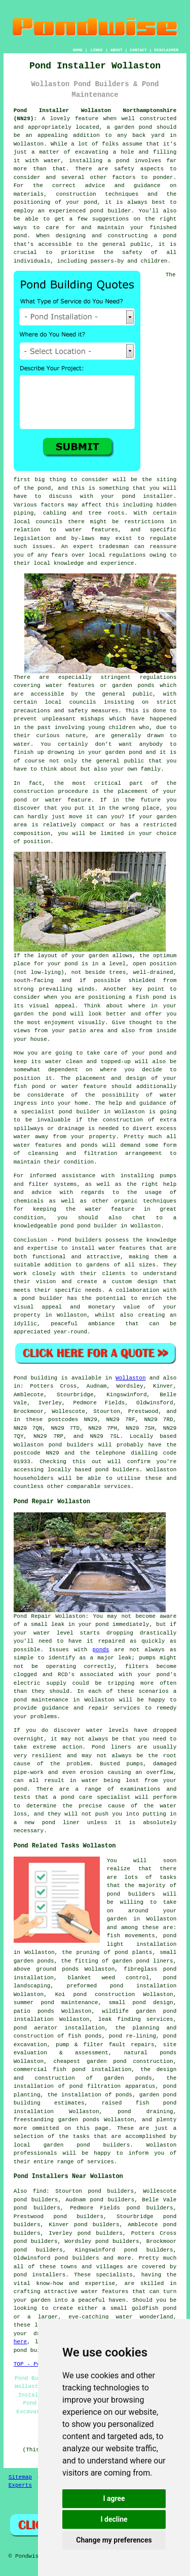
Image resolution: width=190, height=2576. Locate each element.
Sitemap (20, 2477)
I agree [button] (114, 2498)
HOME (78, 50)
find (39, 2191)
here (20, 2342)
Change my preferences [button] (113, 2540)
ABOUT (116, 50)
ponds (100, 1650)
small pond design (140, 2003)
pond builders (71, 1445)
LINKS (96, 50)
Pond (20, 1378)
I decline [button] (113, 2519)
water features (91, 530)
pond (44, 488)
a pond (165, 236)
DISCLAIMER (166, 50)
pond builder (41, 1298)
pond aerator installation (59, 2028)
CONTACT (138, 50)
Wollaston (130, 1378)
